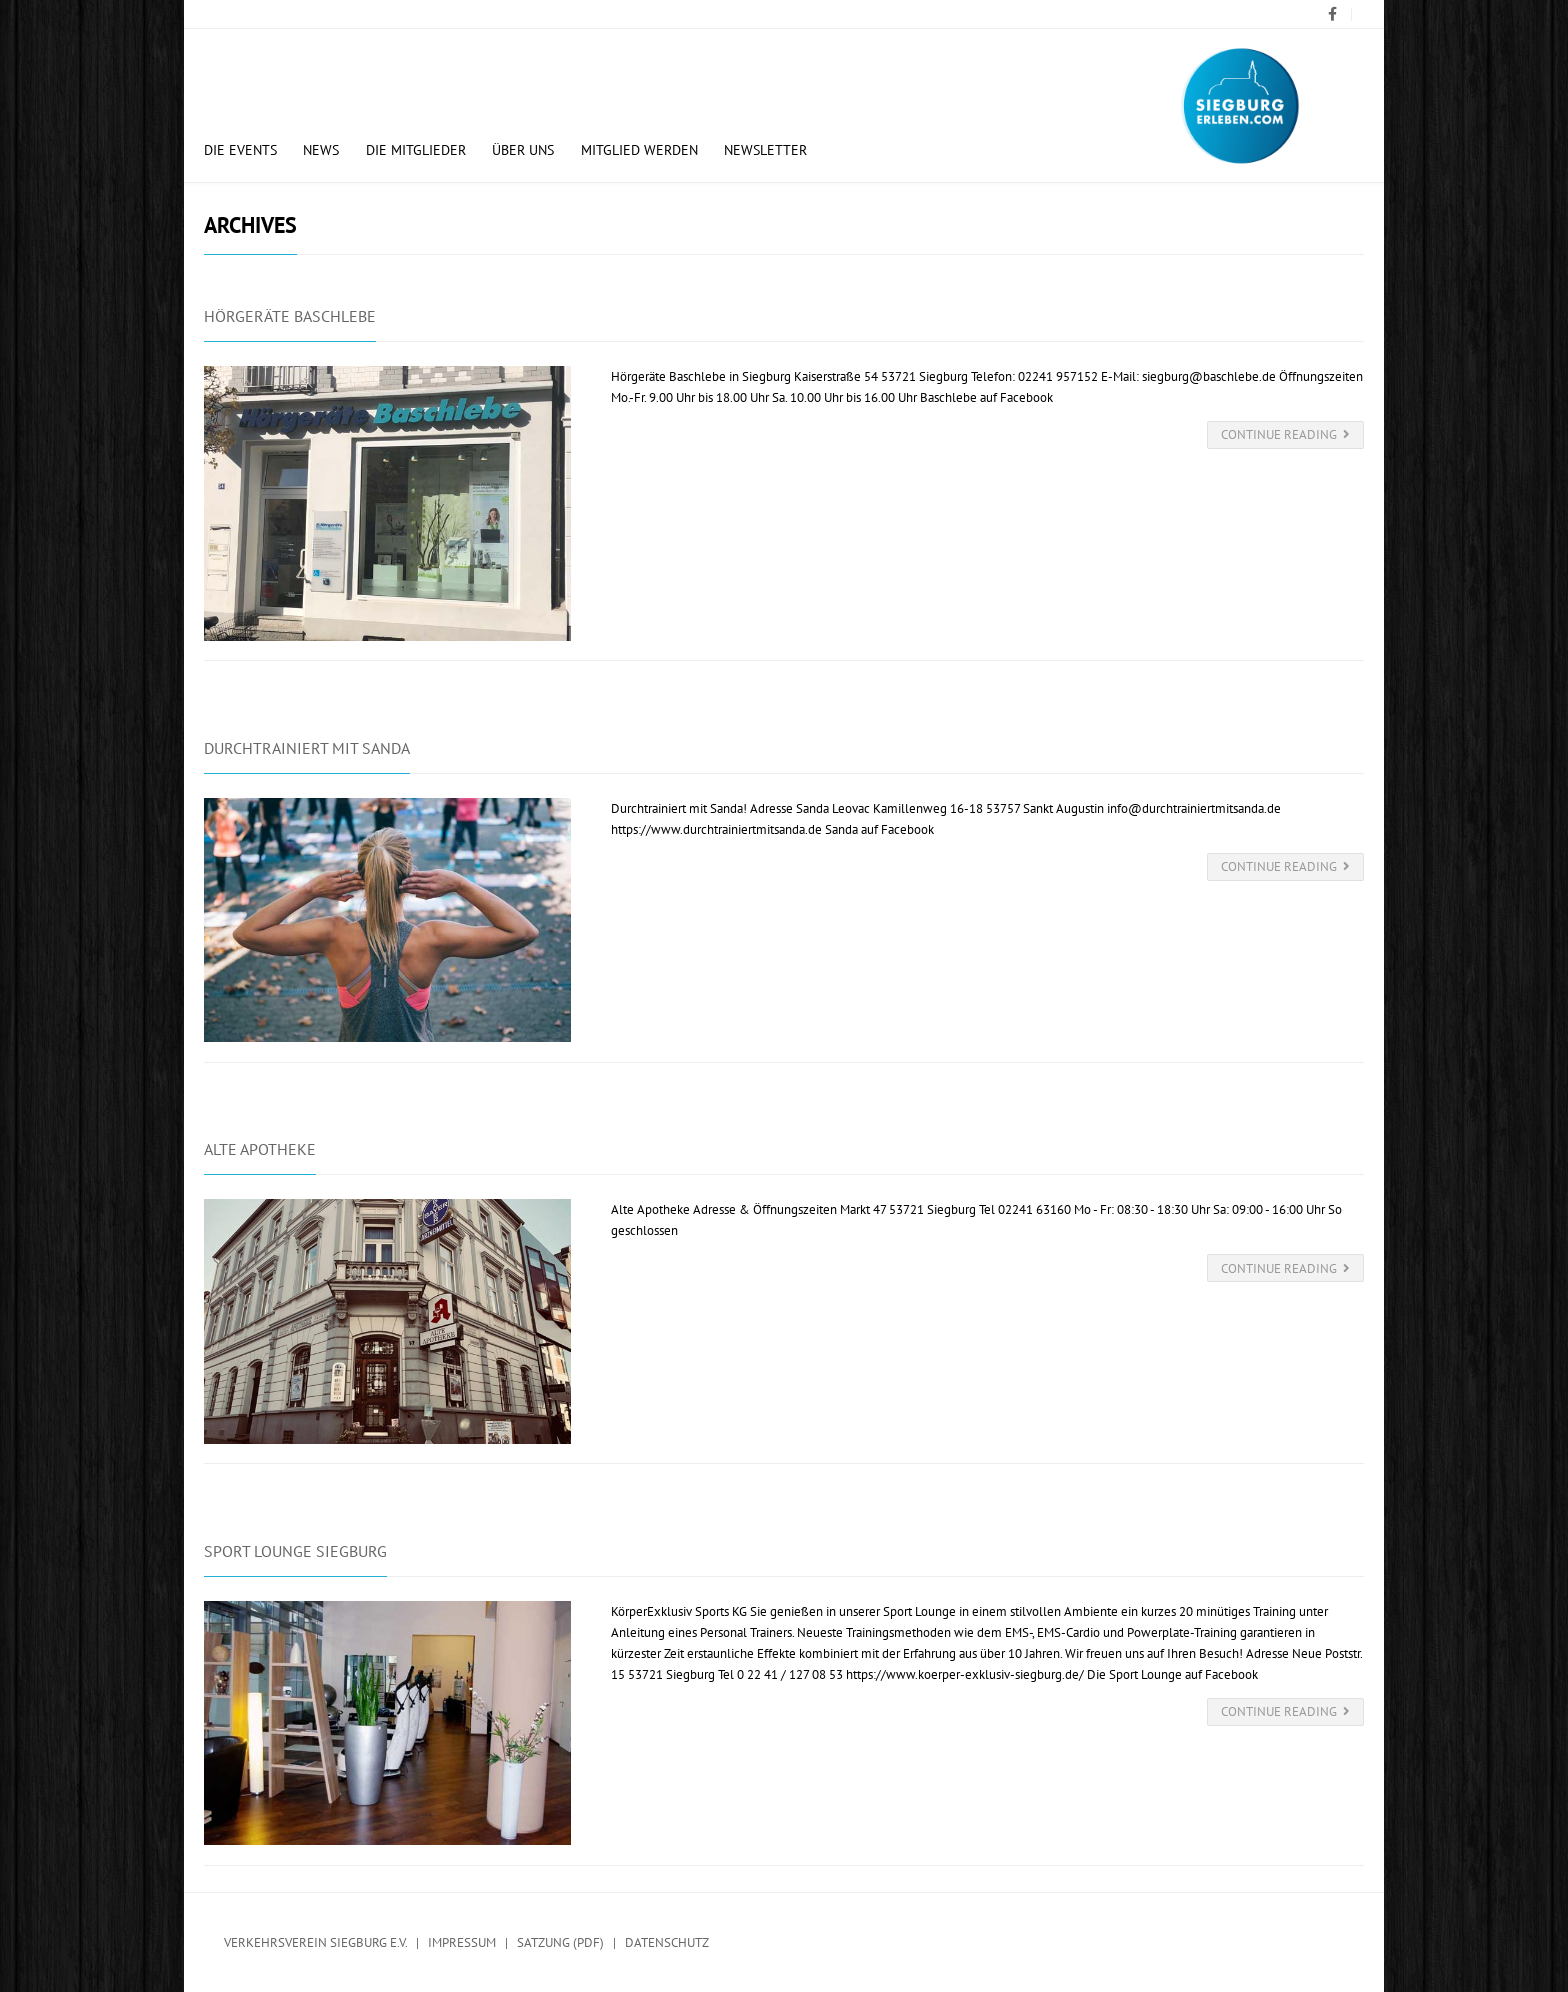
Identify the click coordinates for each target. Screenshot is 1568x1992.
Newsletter (765, 150)
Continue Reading (1286, 434)
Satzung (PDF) (560, 1942)
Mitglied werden (639, 150)
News (321, 150)
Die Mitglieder (416, 150)
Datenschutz (667, 1942)
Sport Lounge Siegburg (295, 1551)
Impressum (462, 1942)
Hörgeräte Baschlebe (290, 316)
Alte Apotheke (260, 1149)
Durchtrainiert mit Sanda (307, 748)
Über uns (523, 150)
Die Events (240, 150)
